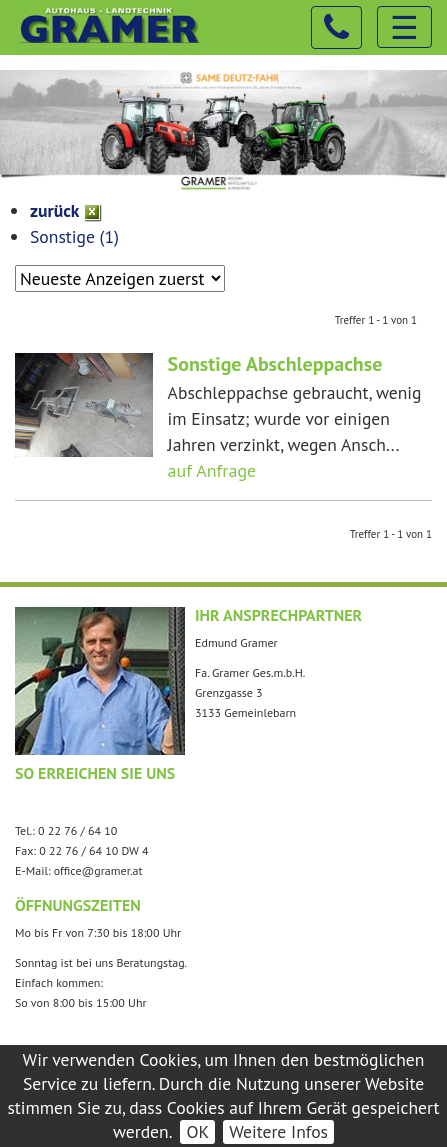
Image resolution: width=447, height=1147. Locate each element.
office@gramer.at (98, 870)
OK (197, 1131)
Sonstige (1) (74, 236)
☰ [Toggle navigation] (404, 27)
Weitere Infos (278, 1131)
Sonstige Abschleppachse (275, 364)
